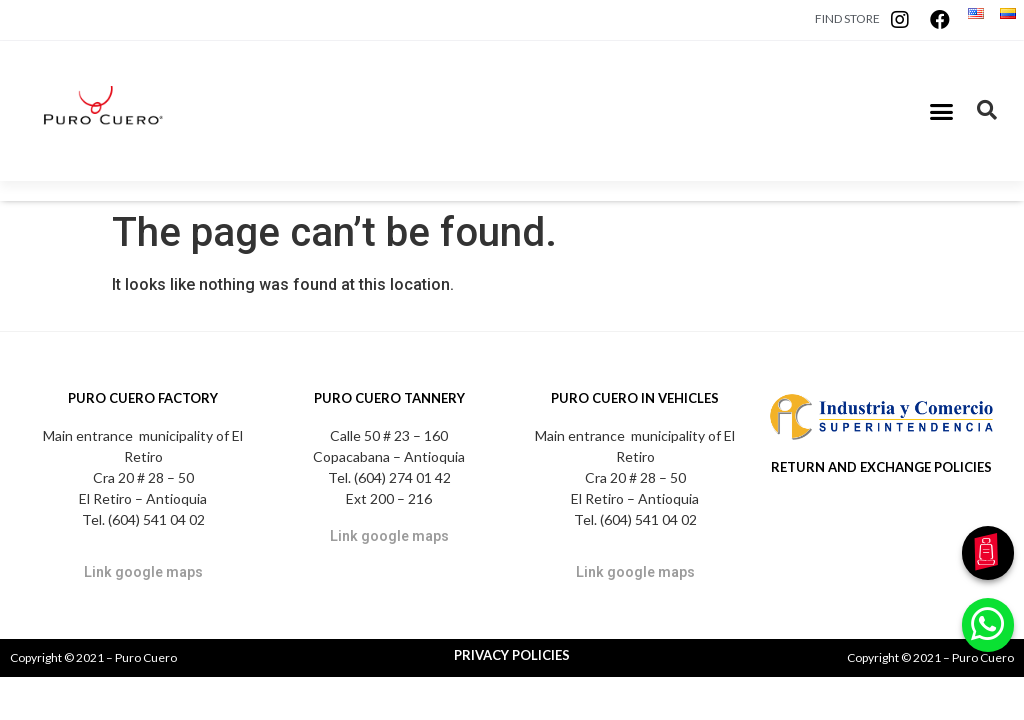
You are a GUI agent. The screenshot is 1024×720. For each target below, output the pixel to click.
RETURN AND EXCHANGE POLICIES (881, 467)
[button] (942, 111)
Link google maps (143, 572)
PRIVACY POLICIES (512, 655)
